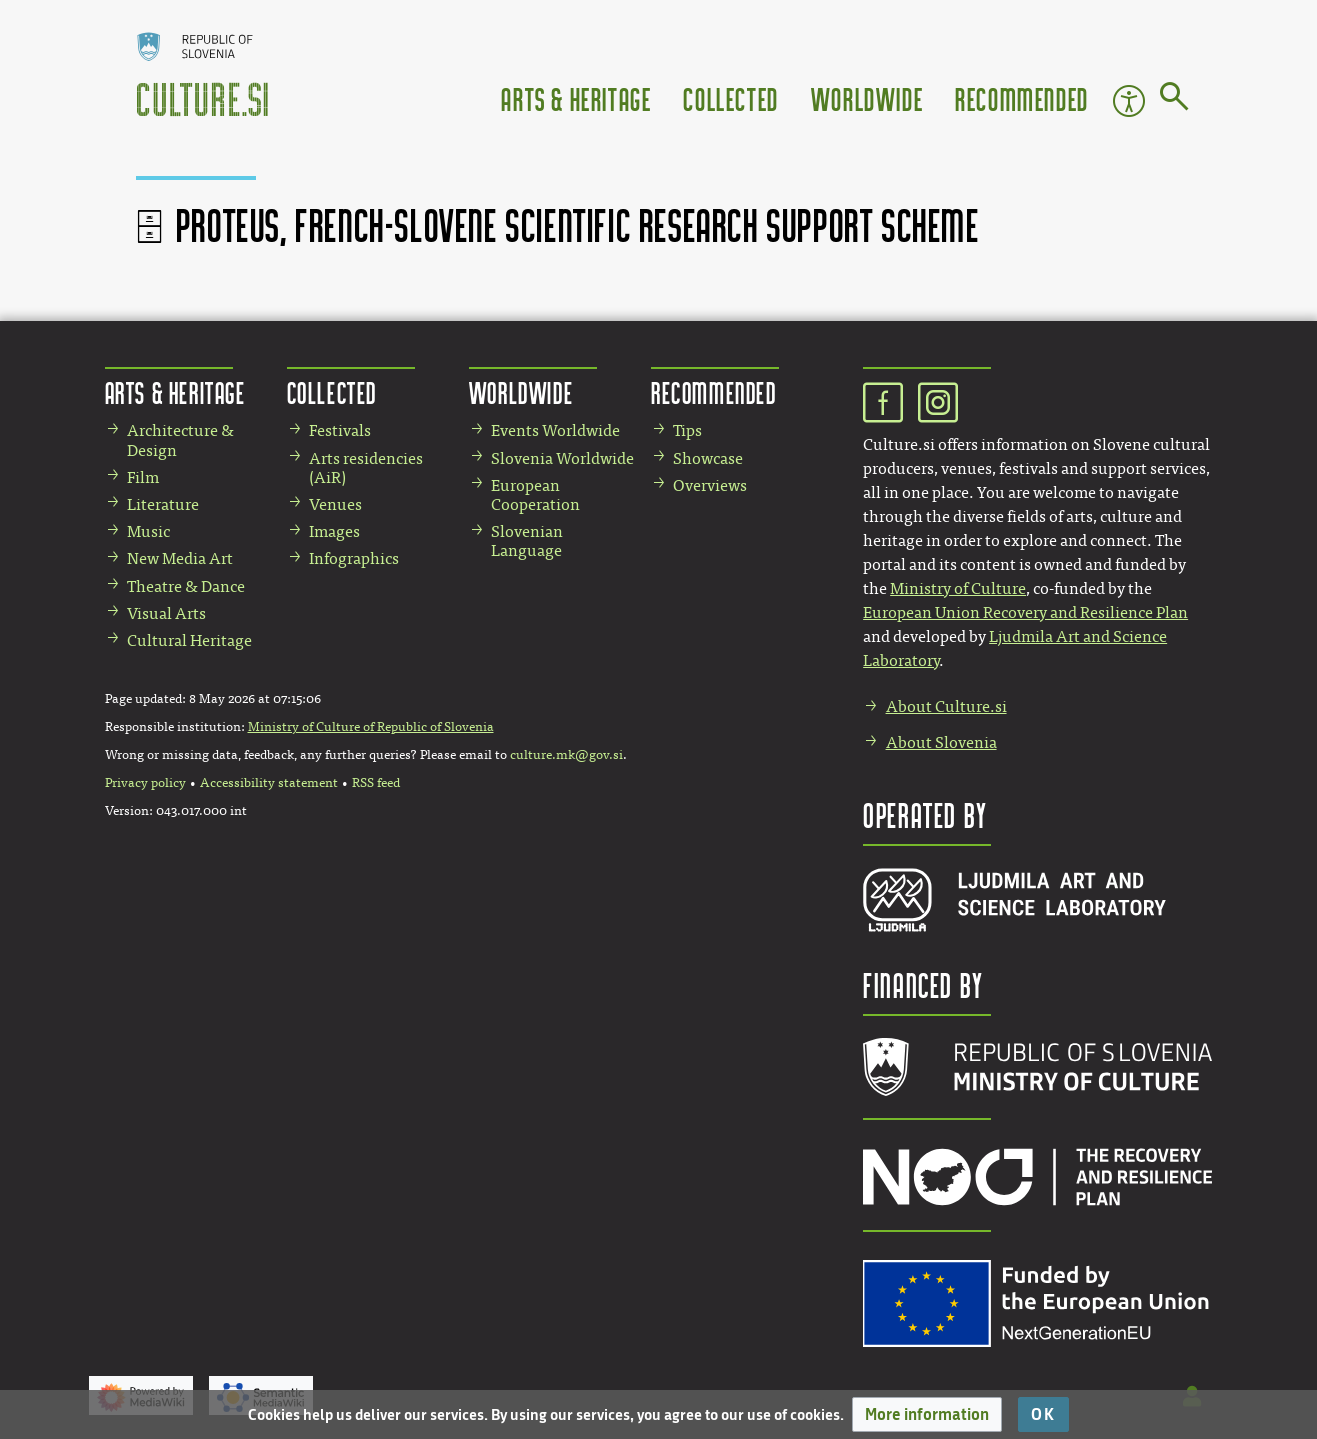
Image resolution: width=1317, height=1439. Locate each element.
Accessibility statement (269, 783)
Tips (687, 430)
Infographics (354, 558)
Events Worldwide (555, 430)
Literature (163, 504)
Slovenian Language (527, 541)
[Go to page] (1174, 100)
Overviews (710, 485)
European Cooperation (535, 495)
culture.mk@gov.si (566, 755)
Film (143, 477)
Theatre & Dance (186, 586)
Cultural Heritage (189, 640)
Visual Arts (166, 613)
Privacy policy (145, 783)
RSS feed (376, 783)
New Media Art (180, 558)
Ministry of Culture (958, 588)
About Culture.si (946, 706)
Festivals (340, 430)
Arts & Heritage (576, 98)
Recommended (1022, 98)
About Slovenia (941, 742)
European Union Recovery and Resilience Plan (1025, 612)
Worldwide (867, 98)
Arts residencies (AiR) (366, 468)
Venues (335, 504)
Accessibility (1129, 101)
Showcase (708, 458)
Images (334, 531)
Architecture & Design (180, 440)
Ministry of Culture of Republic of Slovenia (371, 727)
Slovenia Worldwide (562, 458)
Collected (730, 98)
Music (148, 531)
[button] (927, 1414)
